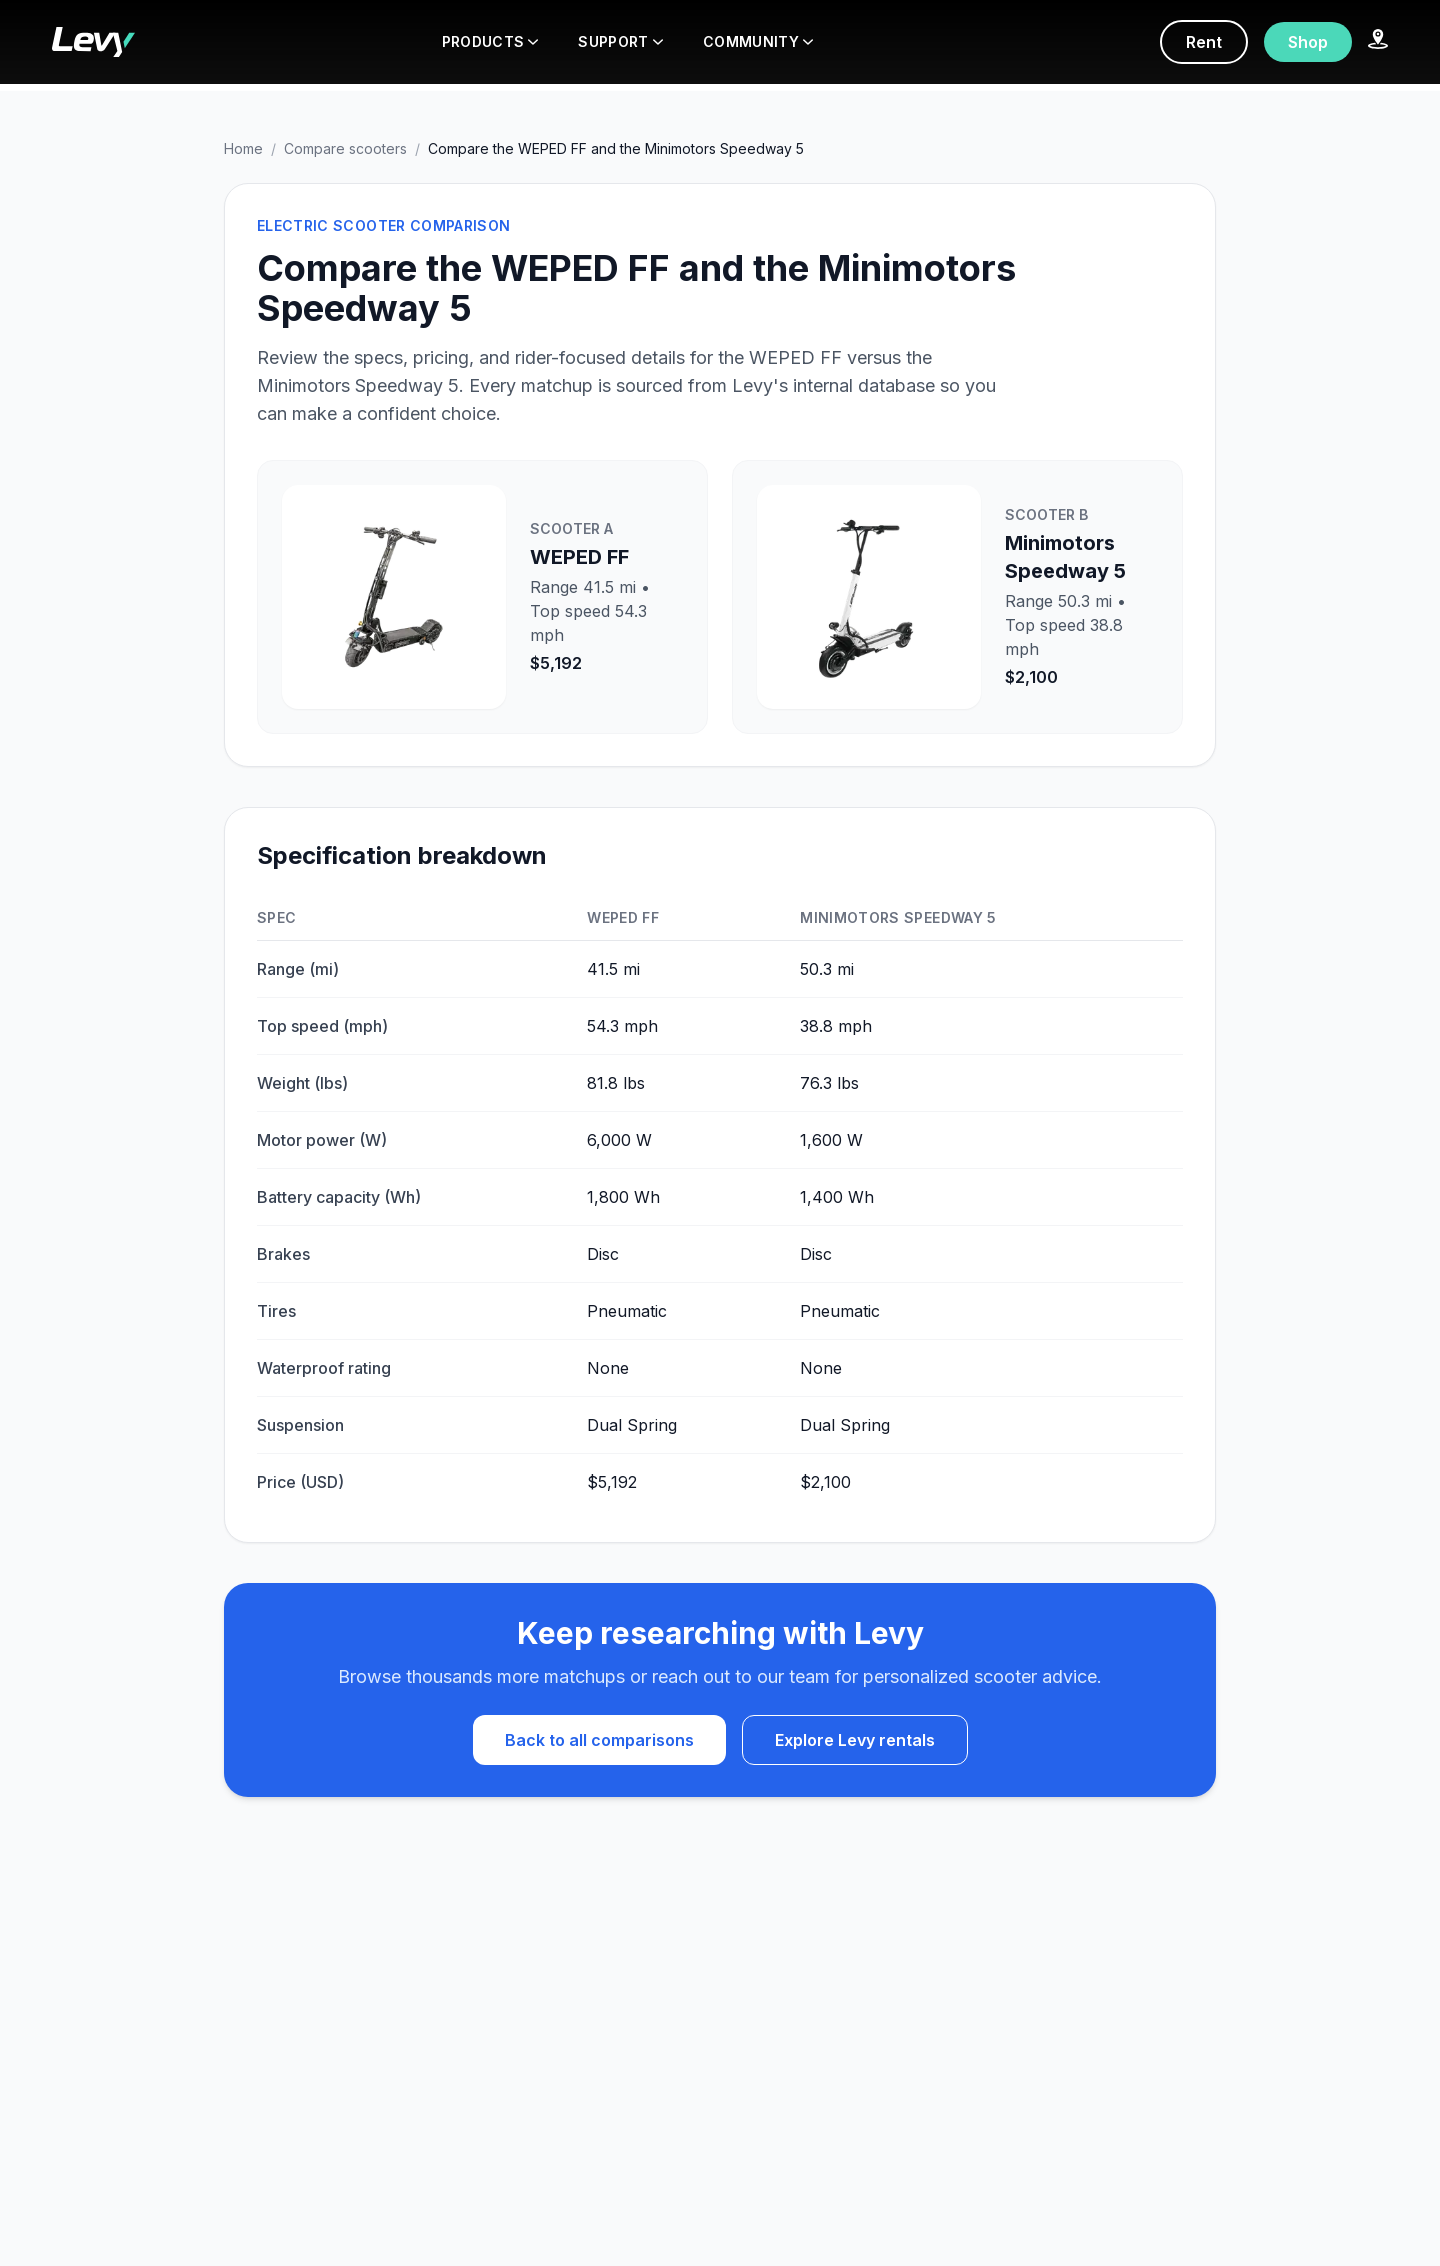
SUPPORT (620, 41)
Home (243, 148)
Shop (1308, 42)
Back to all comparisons (599, 1740)
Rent (1204, 42)
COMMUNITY (758, 41)
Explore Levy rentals (855, 1740)
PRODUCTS (490, 41)
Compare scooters (345, 148)
